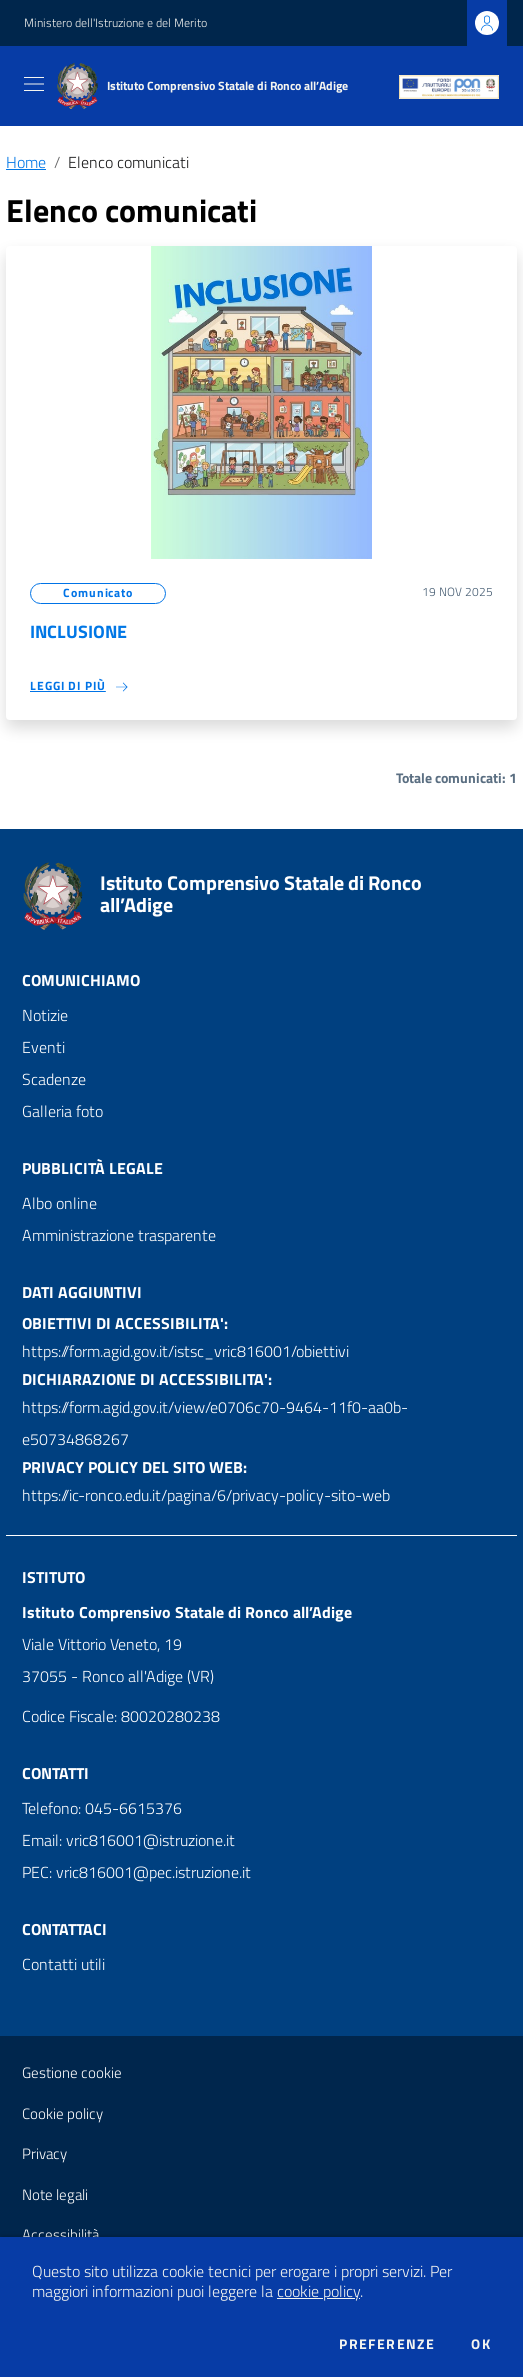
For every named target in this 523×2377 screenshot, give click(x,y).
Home (26, 162)
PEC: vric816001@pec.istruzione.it (136, 1872)
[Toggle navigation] (34, 84)
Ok (481, 2344)
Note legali (55, 2194)
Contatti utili (63, 1964)
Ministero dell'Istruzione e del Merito (115, 23)
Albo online (59, 1203)
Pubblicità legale (92, 1168)
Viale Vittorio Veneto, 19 (102, 1644)
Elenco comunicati (128, 162)
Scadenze (54, 1079)
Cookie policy (62, 2113)
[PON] (449, 86)
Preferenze (387, 2344)
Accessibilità (60, 2234)
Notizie (45, 1015)
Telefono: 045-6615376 (102, 1808)
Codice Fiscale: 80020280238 (121, 1716)
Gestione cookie (72, 2072)
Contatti (55, 1773)
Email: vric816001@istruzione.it (128, 1840)
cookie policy (318, 2291)
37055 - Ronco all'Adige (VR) (118, 1676)
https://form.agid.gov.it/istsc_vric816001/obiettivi (185, 1351)
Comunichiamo (81, 980)
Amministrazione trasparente (119, 1235)
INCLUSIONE (78, 631)
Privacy (44, 2153)
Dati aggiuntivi (82, 1292)
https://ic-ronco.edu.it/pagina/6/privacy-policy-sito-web (206, 1495)
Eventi (43, 1047)
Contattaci (64, 1929)
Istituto (53, 1577)
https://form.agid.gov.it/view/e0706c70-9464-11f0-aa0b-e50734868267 (215, 1423)
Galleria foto (62, 1111)
